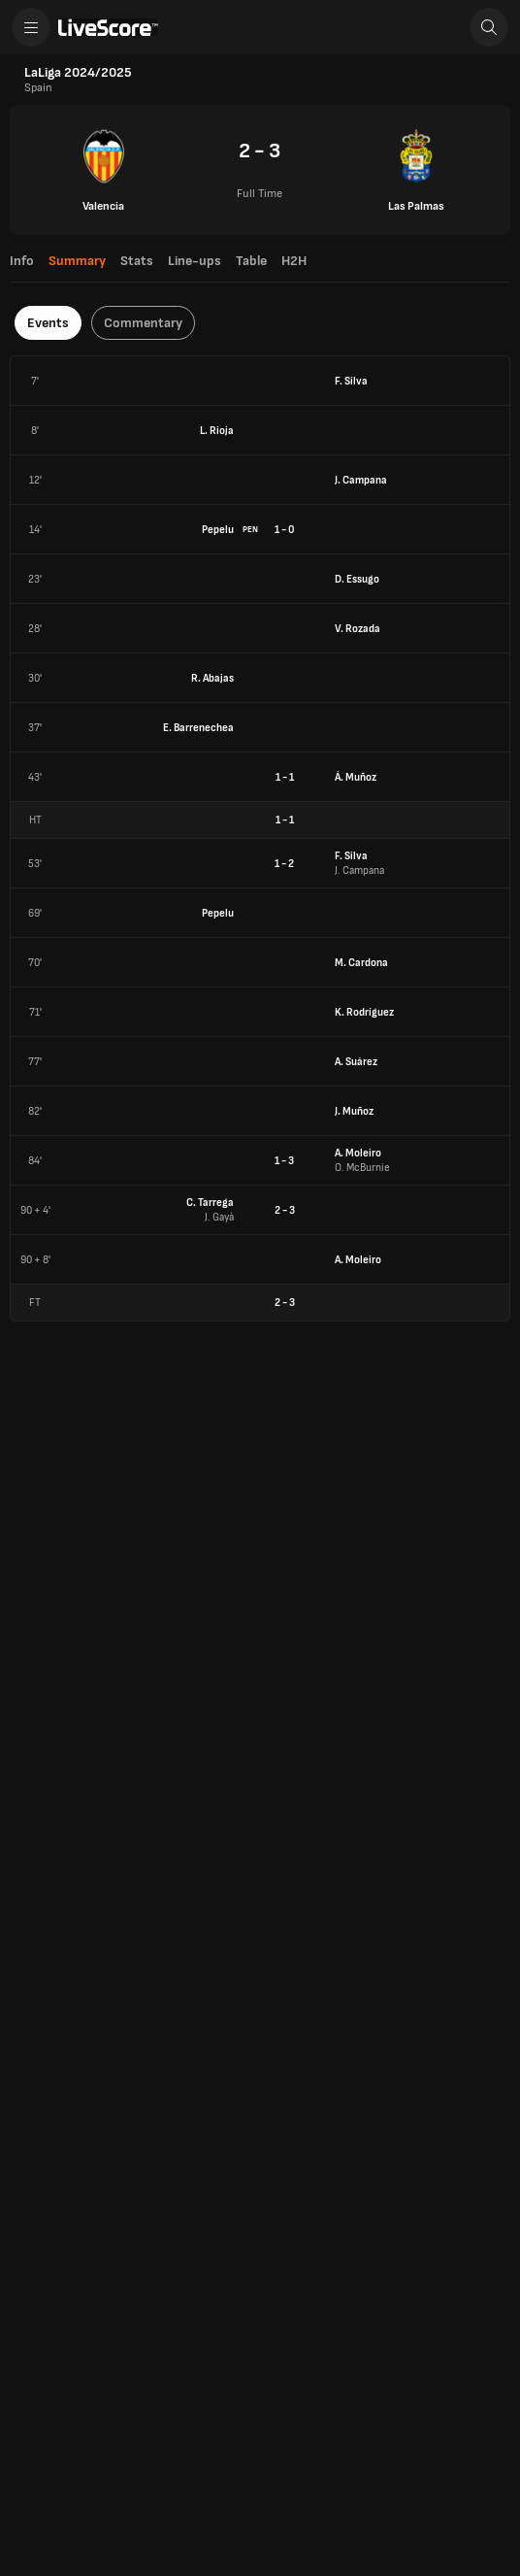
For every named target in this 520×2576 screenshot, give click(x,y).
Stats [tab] (136, 260)
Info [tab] (22, 260)
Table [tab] (251, 260)
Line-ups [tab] (194, 260)
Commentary (143, 323)
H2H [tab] (294, 260)
